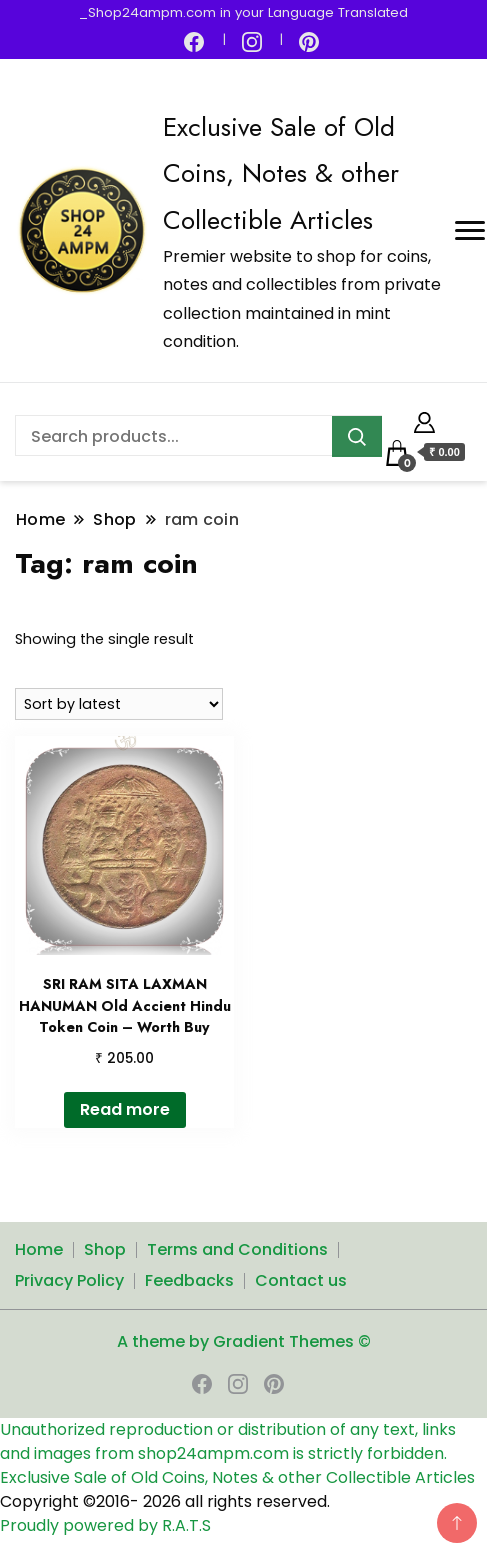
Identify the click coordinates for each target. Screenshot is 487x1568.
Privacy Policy (69, 1280)
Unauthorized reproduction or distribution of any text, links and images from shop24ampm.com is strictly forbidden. (228, 1441)
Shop (105, 1249)
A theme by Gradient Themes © (244, 1341)
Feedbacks (189, 1280)
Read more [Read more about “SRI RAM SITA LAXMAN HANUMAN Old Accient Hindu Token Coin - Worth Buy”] (125, 1109)
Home (39, 1249)
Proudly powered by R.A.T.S (105, 1525)
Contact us (301, 1280)
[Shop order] (119, 704)
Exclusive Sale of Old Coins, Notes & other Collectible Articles (281, 173)
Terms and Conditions (237, 1249)
